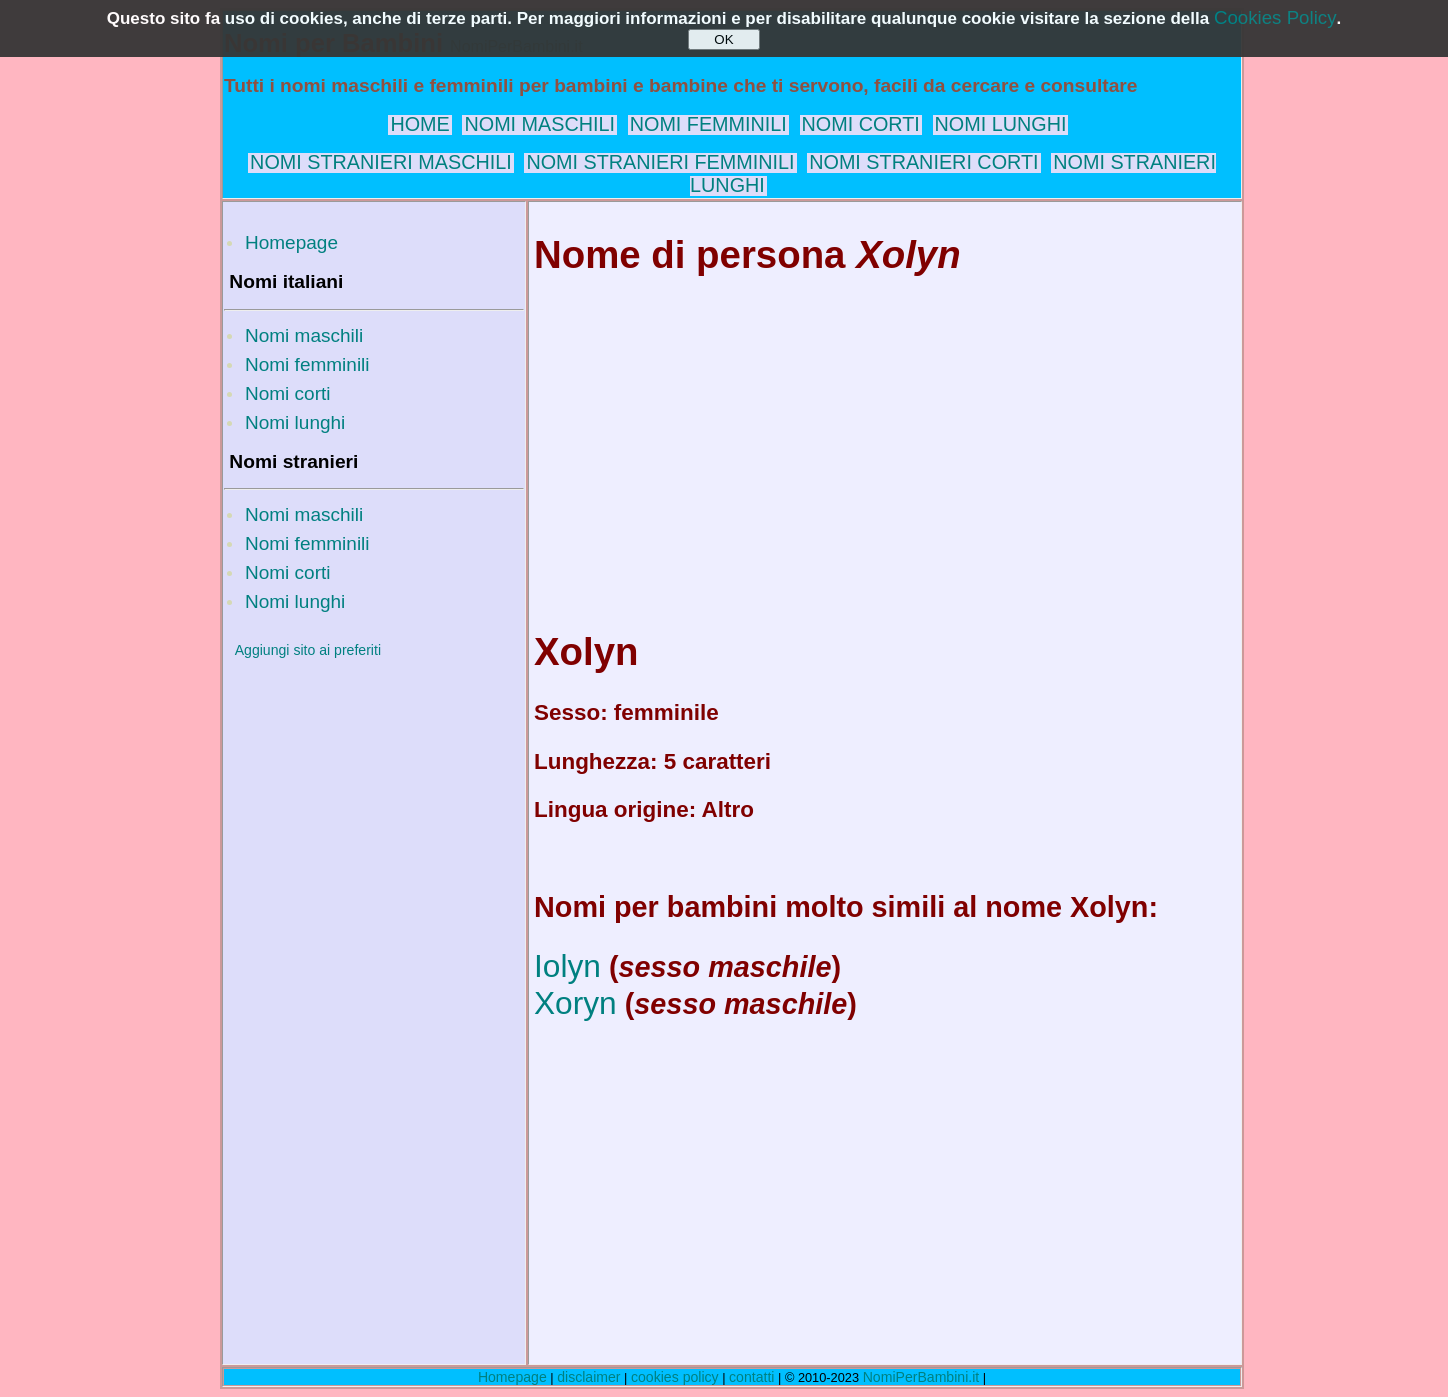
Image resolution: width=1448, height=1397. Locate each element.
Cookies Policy (1275, 17)
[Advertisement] (374, 973)
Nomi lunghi (295, 422)
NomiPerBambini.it (921, 1377)
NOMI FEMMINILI (708, 124)
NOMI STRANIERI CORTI (923, 162)
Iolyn (567, 966)
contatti (751, 1377)
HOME (419, 124)
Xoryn (575, 1003)
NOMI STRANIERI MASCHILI (381, 162)
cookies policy (675, 1377)
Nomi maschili (304, 335)
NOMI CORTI (861, 124)
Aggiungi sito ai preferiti (308, 650)
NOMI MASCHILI (539, 124)
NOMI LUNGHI (1001, 124)
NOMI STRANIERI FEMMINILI (660, 162)
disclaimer (588, 1377)
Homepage (291, 242)
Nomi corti (288, 393)
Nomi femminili (307, 364)
